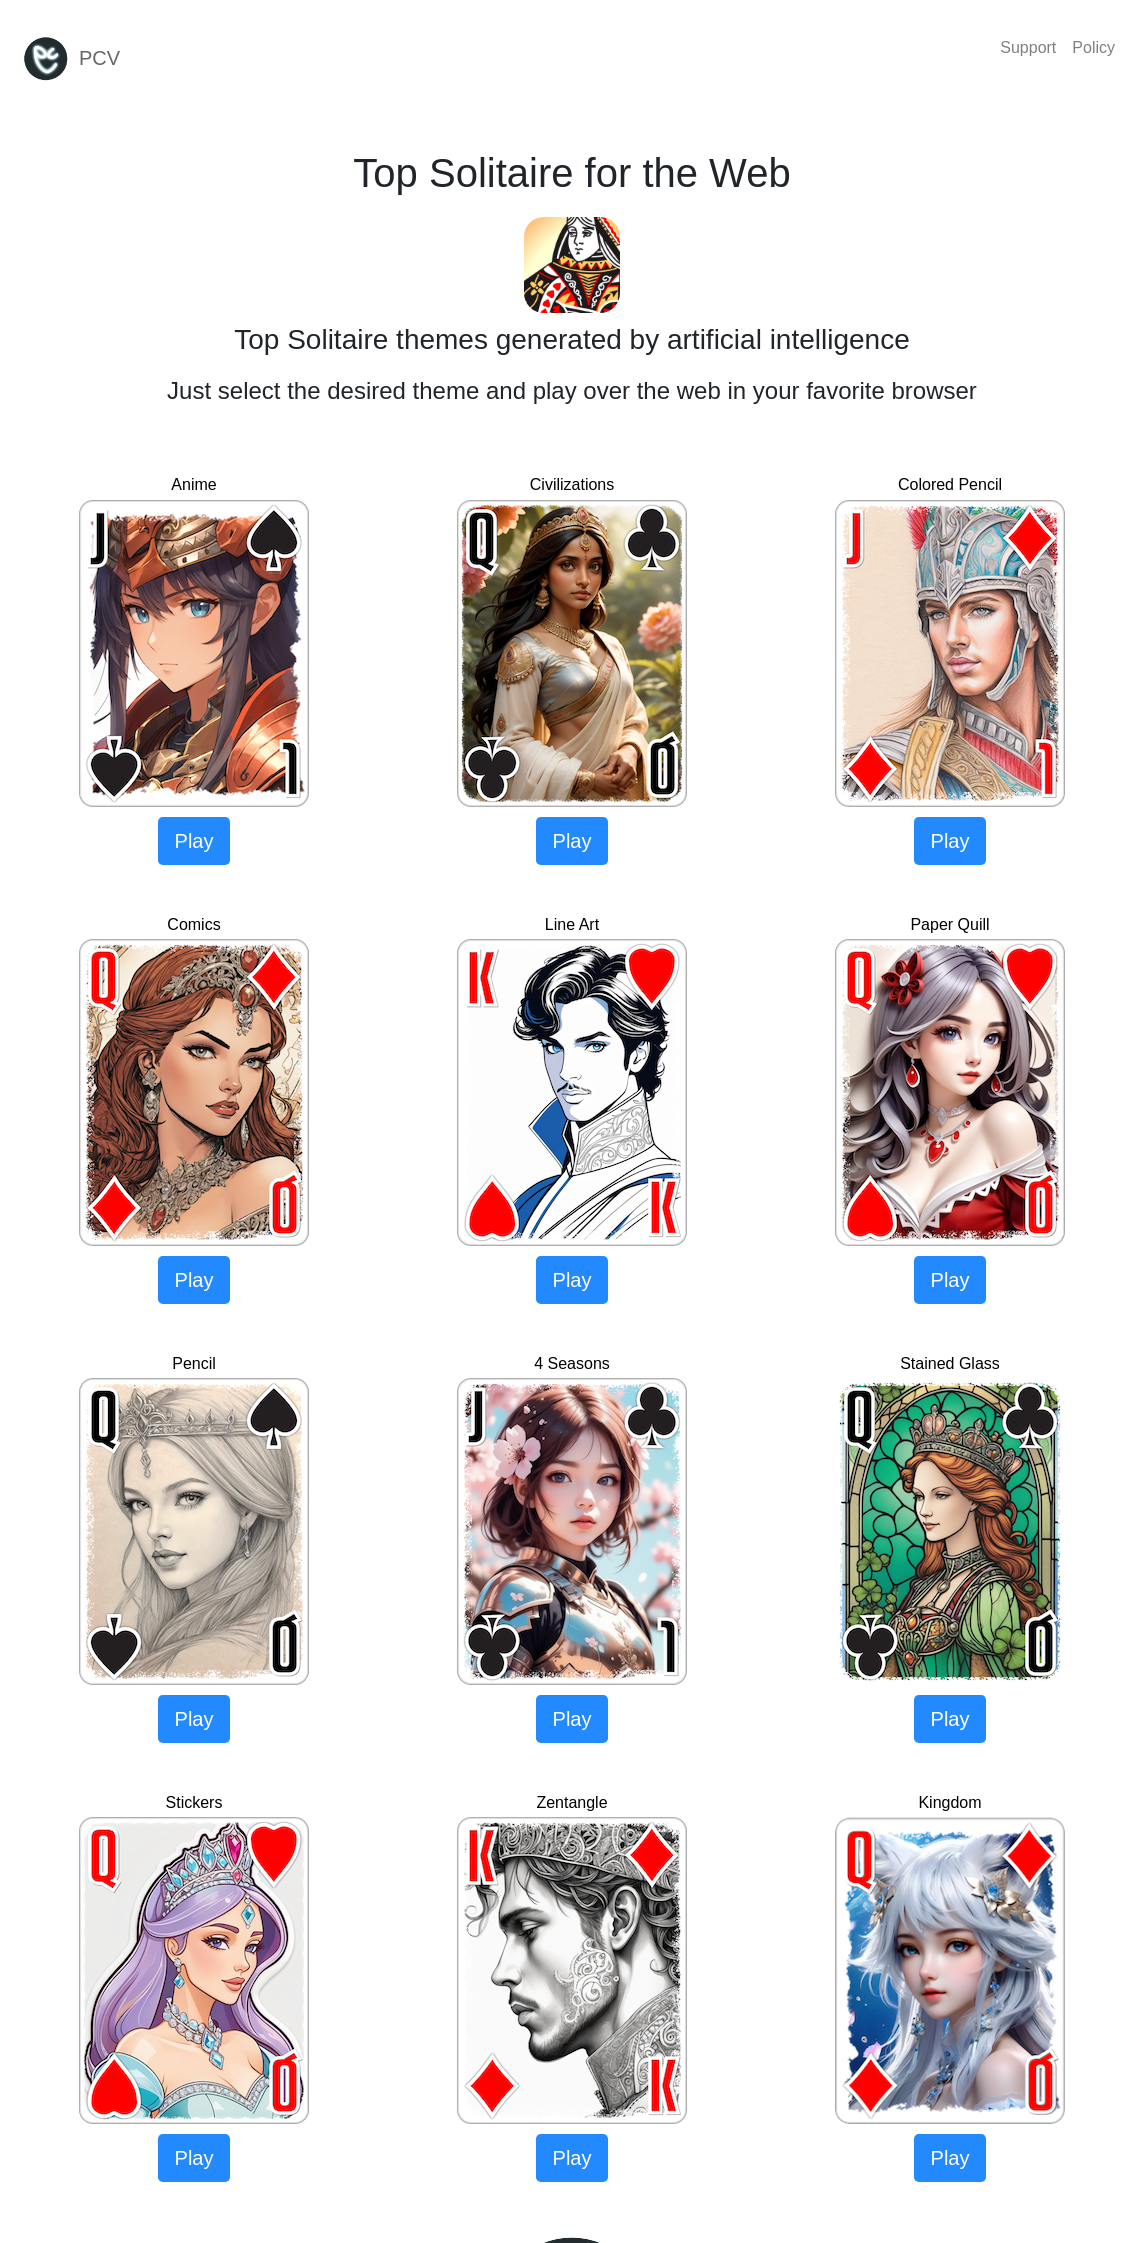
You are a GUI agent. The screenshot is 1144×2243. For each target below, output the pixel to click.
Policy (1093, 47)
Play (194, 841)
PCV (70, 59)
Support (1028, 47)
